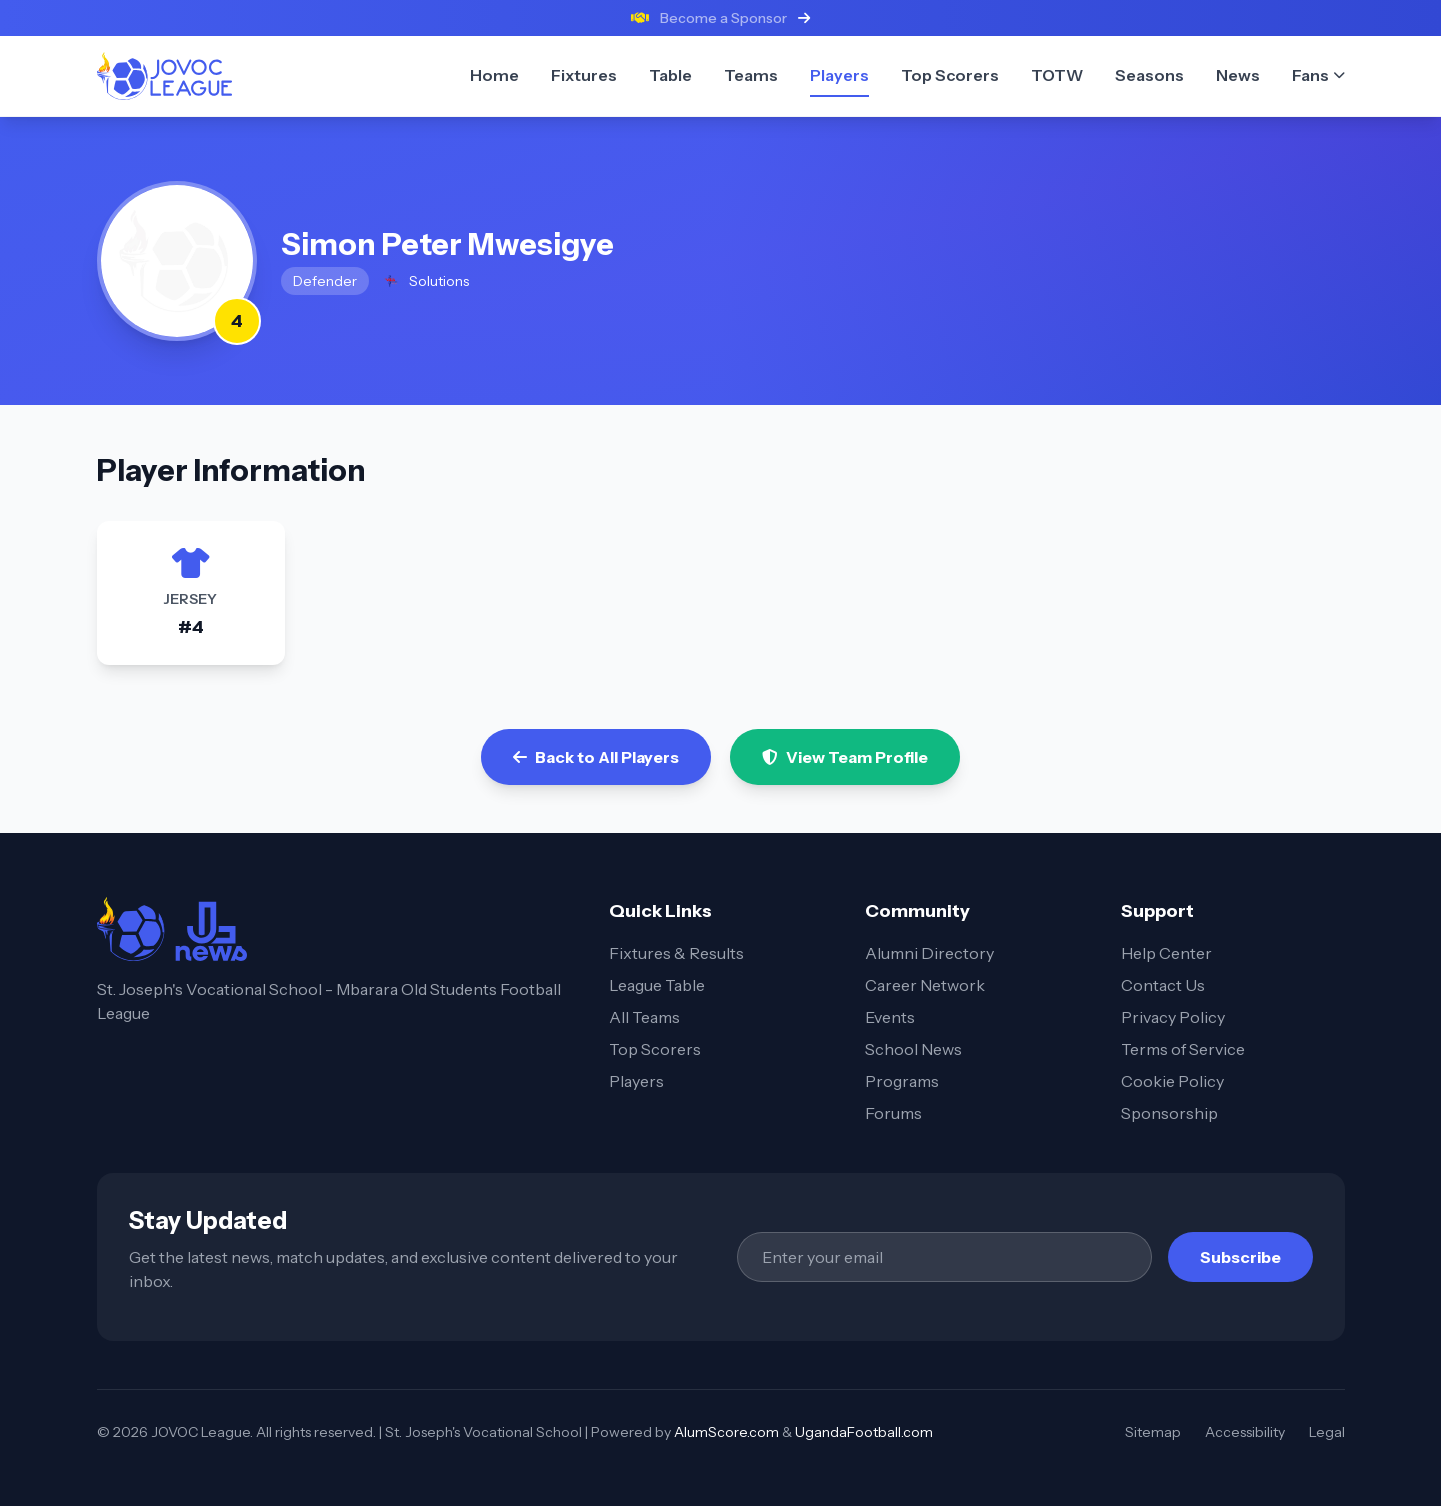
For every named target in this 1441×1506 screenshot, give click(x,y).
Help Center (1166, 953)
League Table (657, 985)
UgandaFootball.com (864, 1432)
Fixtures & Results (676, 953)
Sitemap (1153, 1432)
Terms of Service (1183, 1049)
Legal (1327, 1432)
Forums (893, 1113)
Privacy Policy (1173, 1017)
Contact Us (1163, 985)
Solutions (425, 281)
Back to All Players (596, 757)
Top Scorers (655, 1049)
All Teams (644, 1017)
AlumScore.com (726, 1432)
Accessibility (1245, 1432)
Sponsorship (1169, 1113)
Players (636, 1081)
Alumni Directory (929, 953)
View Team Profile (845, 757)
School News (913, 1049)
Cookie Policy (1172, 1081)
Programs (902, 1081)
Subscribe (1240, 1257)
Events (890, 1017)
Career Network (925, 985)
